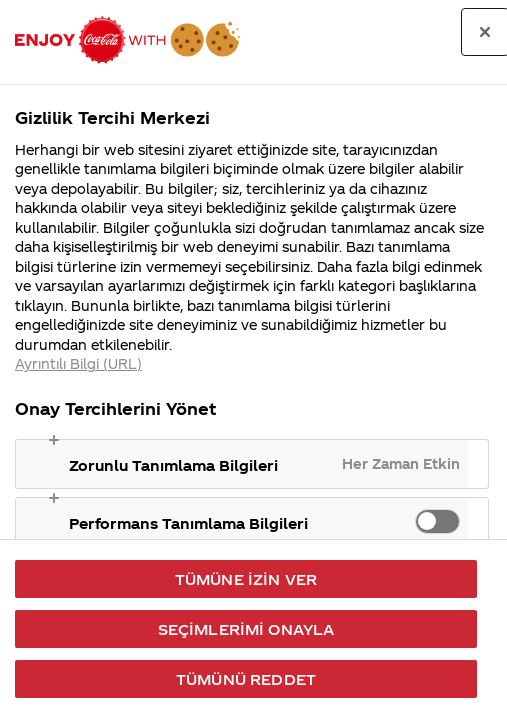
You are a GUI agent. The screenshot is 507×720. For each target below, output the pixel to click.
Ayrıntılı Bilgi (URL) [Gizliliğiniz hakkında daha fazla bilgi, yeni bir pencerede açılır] (78, 363)
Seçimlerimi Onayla (246, 629)
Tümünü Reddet (246, 679)
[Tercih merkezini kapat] (485, 32)
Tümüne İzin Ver (246, 579)
